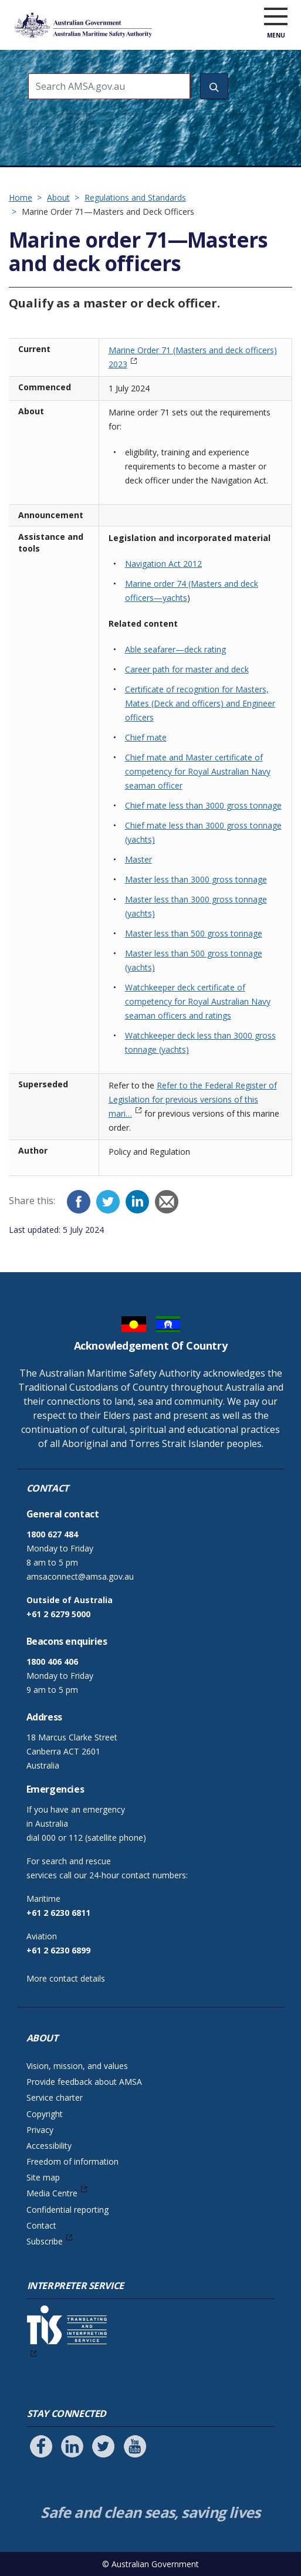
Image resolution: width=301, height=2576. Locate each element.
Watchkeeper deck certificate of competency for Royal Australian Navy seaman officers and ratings (197, 1001)
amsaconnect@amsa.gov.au (80, 1576)
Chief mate (146, 737)
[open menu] (275, 17)
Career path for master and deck (187, 669)
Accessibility (49, 2145)
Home (20, 197)
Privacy (39, 2129)
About (58, 197)
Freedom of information (72, 2161)
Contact (41, 2225)
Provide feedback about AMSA (84, 2081)
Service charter (54, 2097)
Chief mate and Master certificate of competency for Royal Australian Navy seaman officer (197, 771)
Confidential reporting (67, 2209)
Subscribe (44, 2241)
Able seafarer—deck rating (175, 649)
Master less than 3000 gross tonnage (196, 879)
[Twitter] (108, 1201)
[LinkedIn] (137, 1201)
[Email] (166, 1201)
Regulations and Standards (135, 197)
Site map (43, 2177)
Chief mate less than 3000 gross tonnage (203, 805)
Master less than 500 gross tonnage (193, 933)
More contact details (65, 1978)
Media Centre (51, 2193)
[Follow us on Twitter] (103, 2446)
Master (138, 859)
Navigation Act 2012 (163, 563)
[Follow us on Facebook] (41, 2446)
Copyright (44, 2113)
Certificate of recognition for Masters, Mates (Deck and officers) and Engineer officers (200, 703)
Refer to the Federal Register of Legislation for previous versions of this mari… (193, 1099)
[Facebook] (78, 1201)
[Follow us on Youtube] (135, 2446)
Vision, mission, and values (77, 2065)
